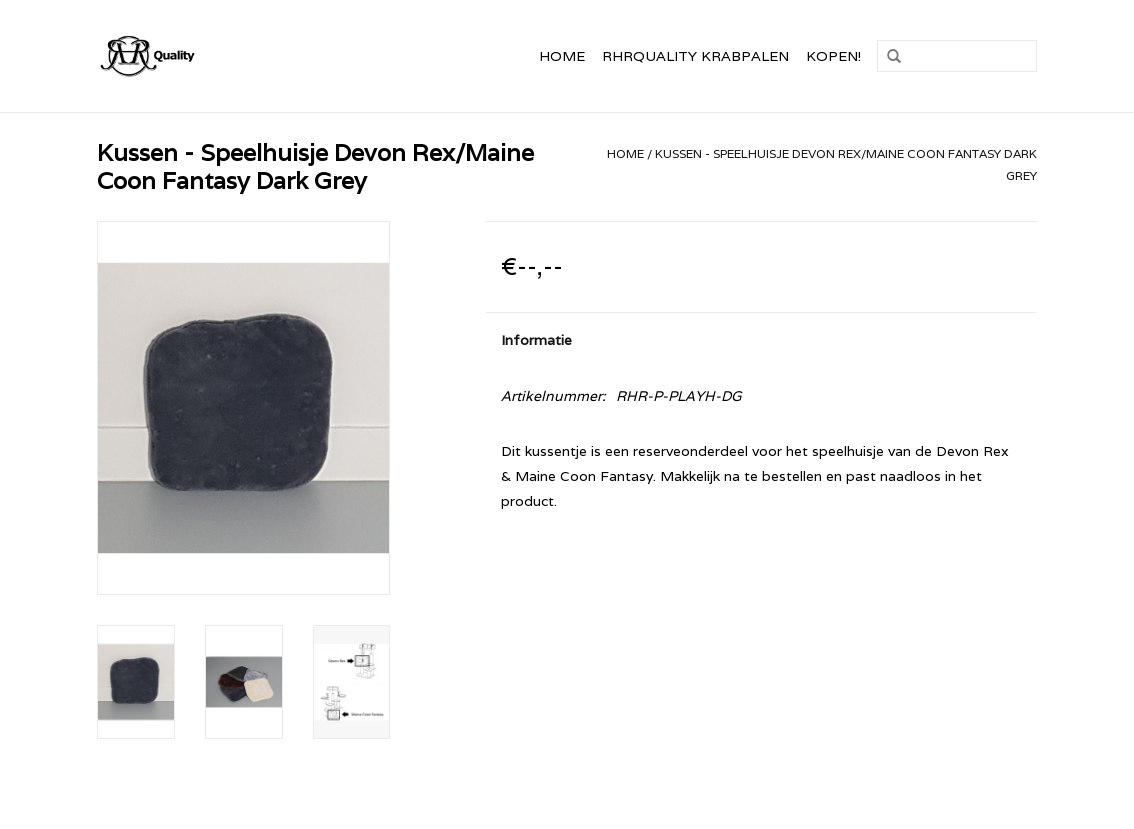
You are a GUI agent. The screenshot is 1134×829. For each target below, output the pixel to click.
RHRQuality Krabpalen (695, 56)
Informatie (536, 340)
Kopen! (833, 56)
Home (562, 56)
